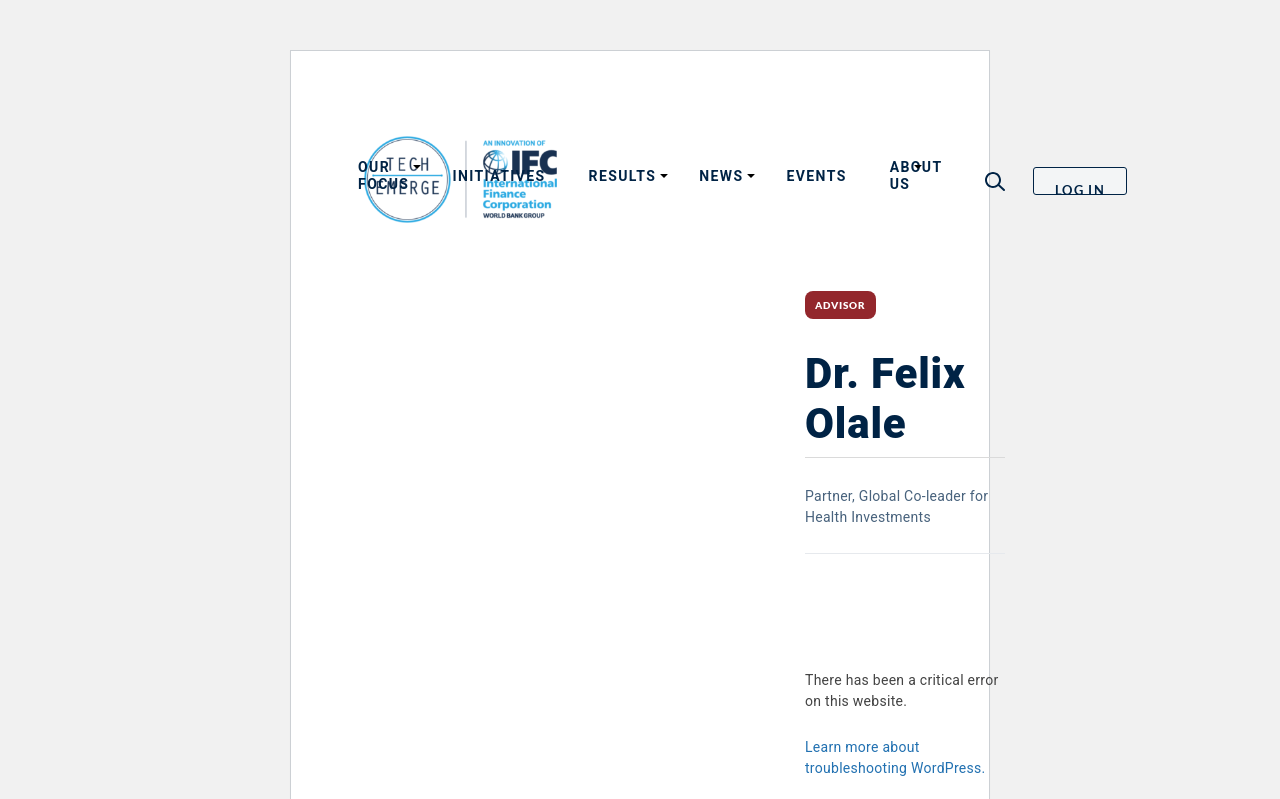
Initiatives (498, 176)
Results (623, 176)
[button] (995, 181)
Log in (1080, 188)
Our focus (383, 175)
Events (816, 176)
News (721, 176)
